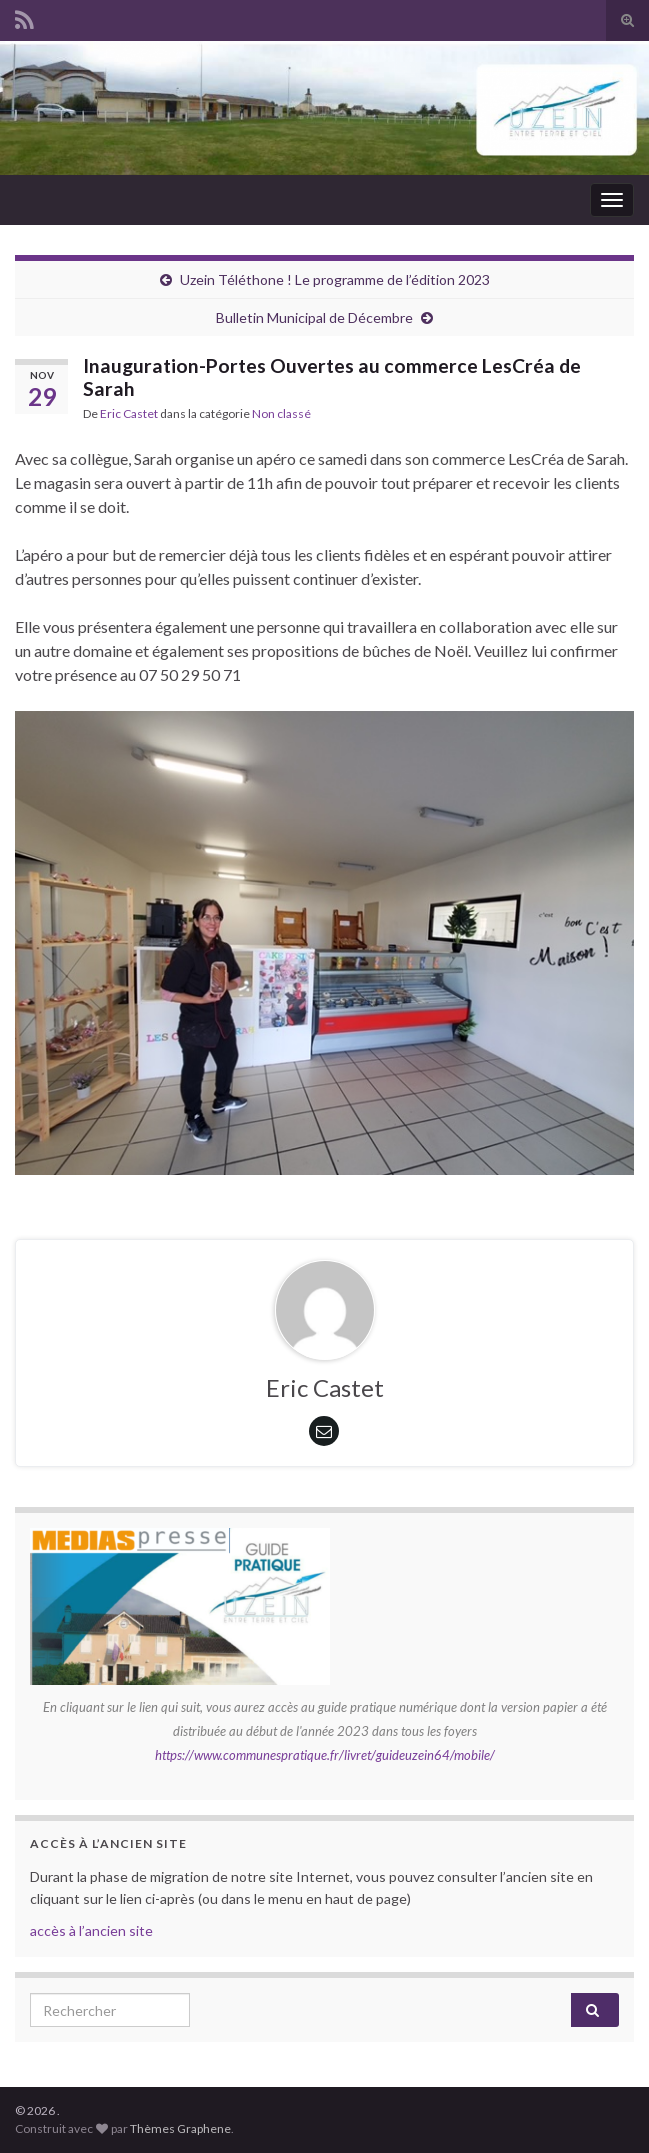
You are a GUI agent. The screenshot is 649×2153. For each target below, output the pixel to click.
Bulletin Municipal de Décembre (314, 317)
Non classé (281, 413)
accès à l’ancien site (91, 1930)
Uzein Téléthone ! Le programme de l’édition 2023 (335, 279)
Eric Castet (129, 413)
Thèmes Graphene (180, 2128)
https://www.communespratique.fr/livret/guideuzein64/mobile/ (325, 1755)
